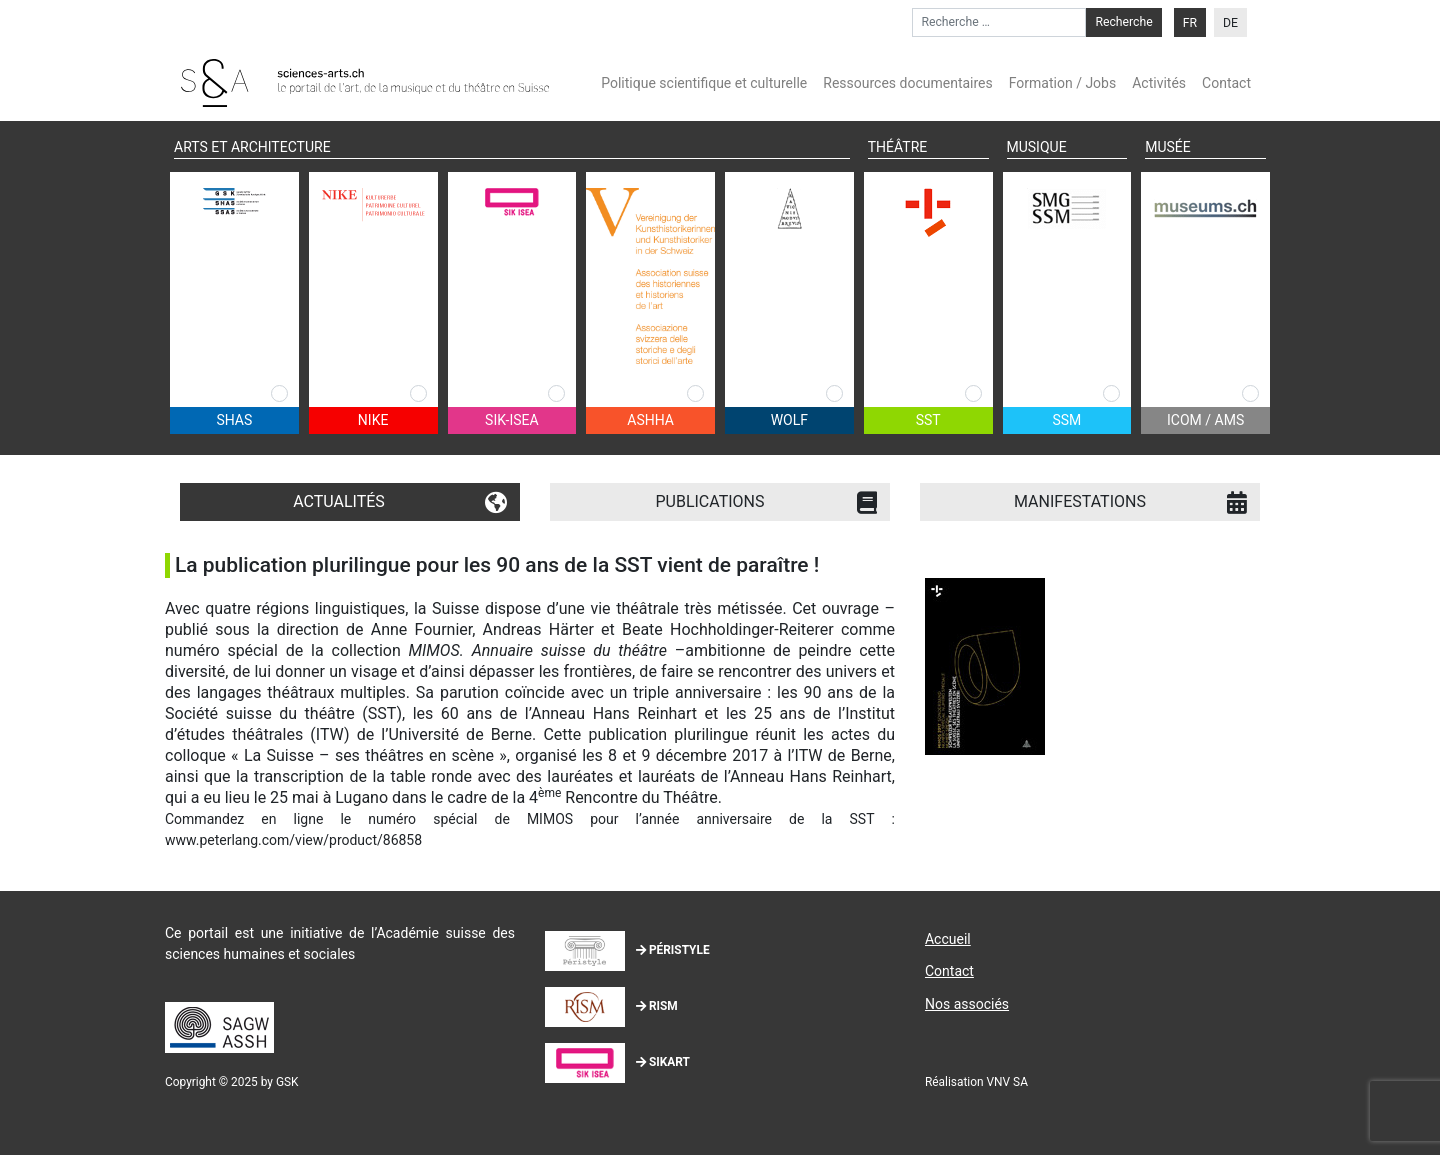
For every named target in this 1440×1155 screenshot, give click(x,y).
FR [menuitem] (1190, 23)
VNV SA (1007, 1082)
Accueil (948, 939)
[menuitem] (1190, 22)
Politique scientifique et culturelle (704, 83)
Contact (1226, 83)
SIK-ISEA (512, 420)
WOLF (789, 420)
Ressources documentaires (908, 83)
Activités (1159, 83)
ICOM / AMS (1205, 420)
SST (928, 420)
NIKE (373, 420)
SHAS (234, 420)
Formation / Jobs (1062, 83)
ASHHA (650, 420)
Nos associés (967, 1004)
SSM (1066, 420)
